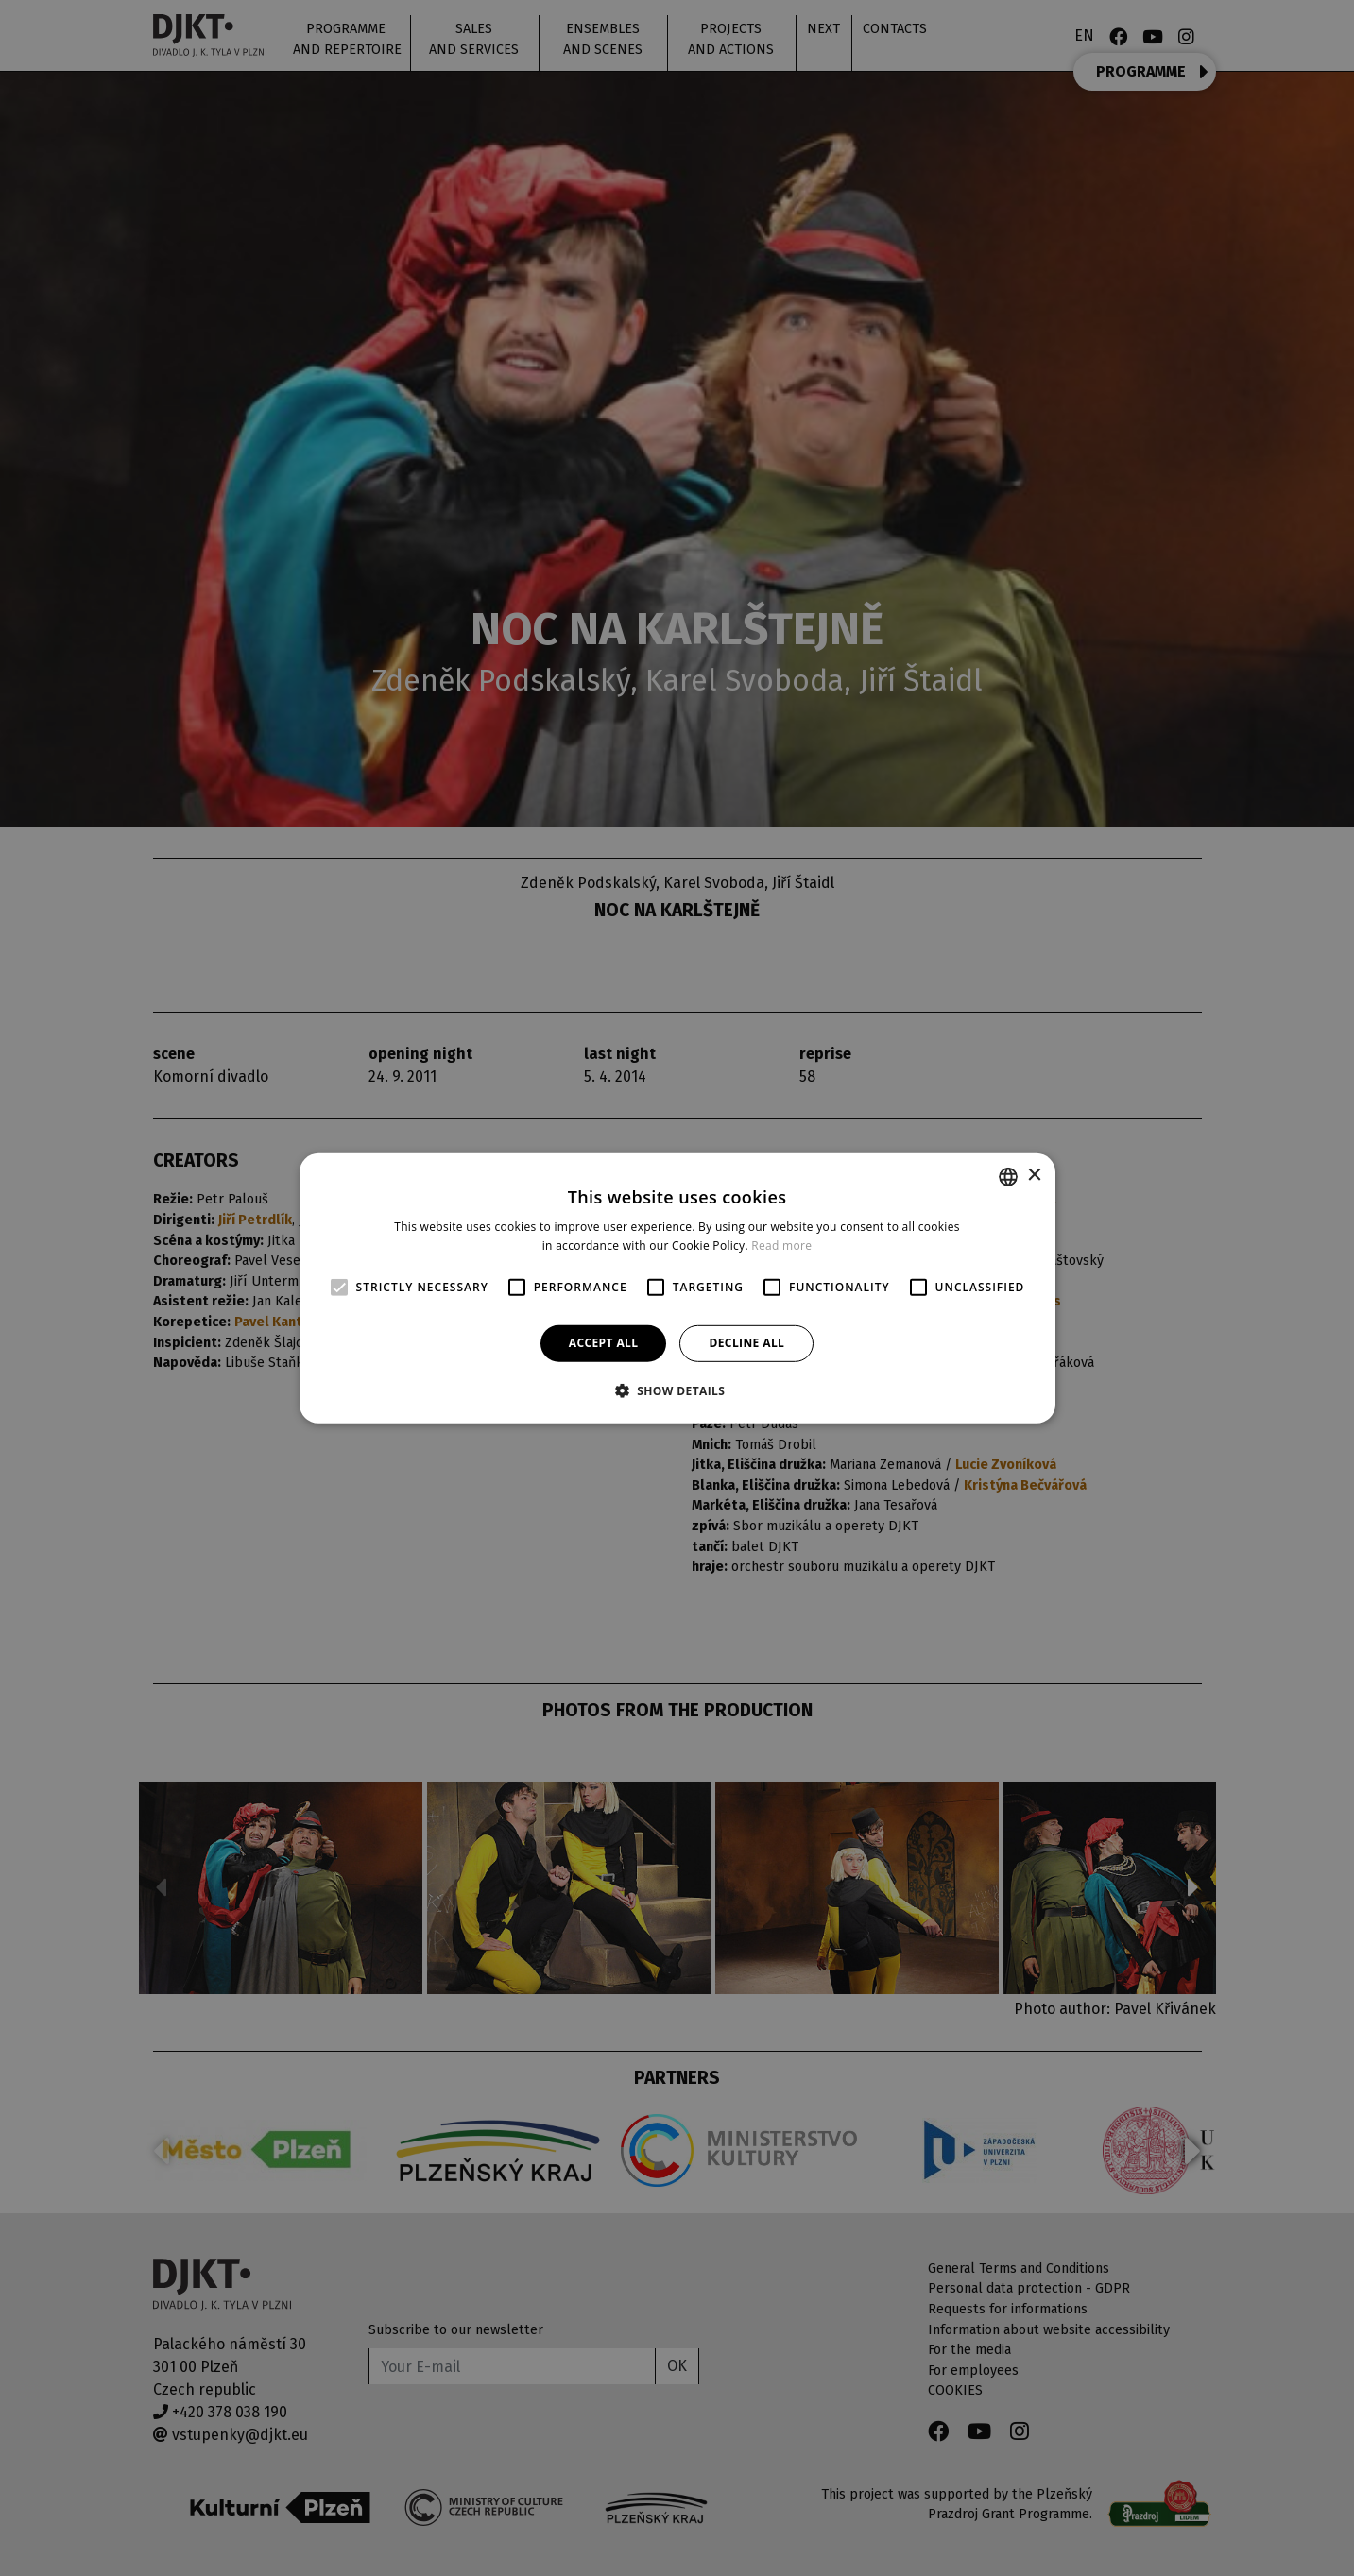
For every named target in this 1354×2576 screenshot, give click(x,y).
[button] (677, 1390)
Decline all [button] (746, 1343)
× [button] (1034, 1176)
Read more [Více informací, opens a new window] (781, 1245)
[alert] (677, 1288)
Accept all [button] (604, 1343)
